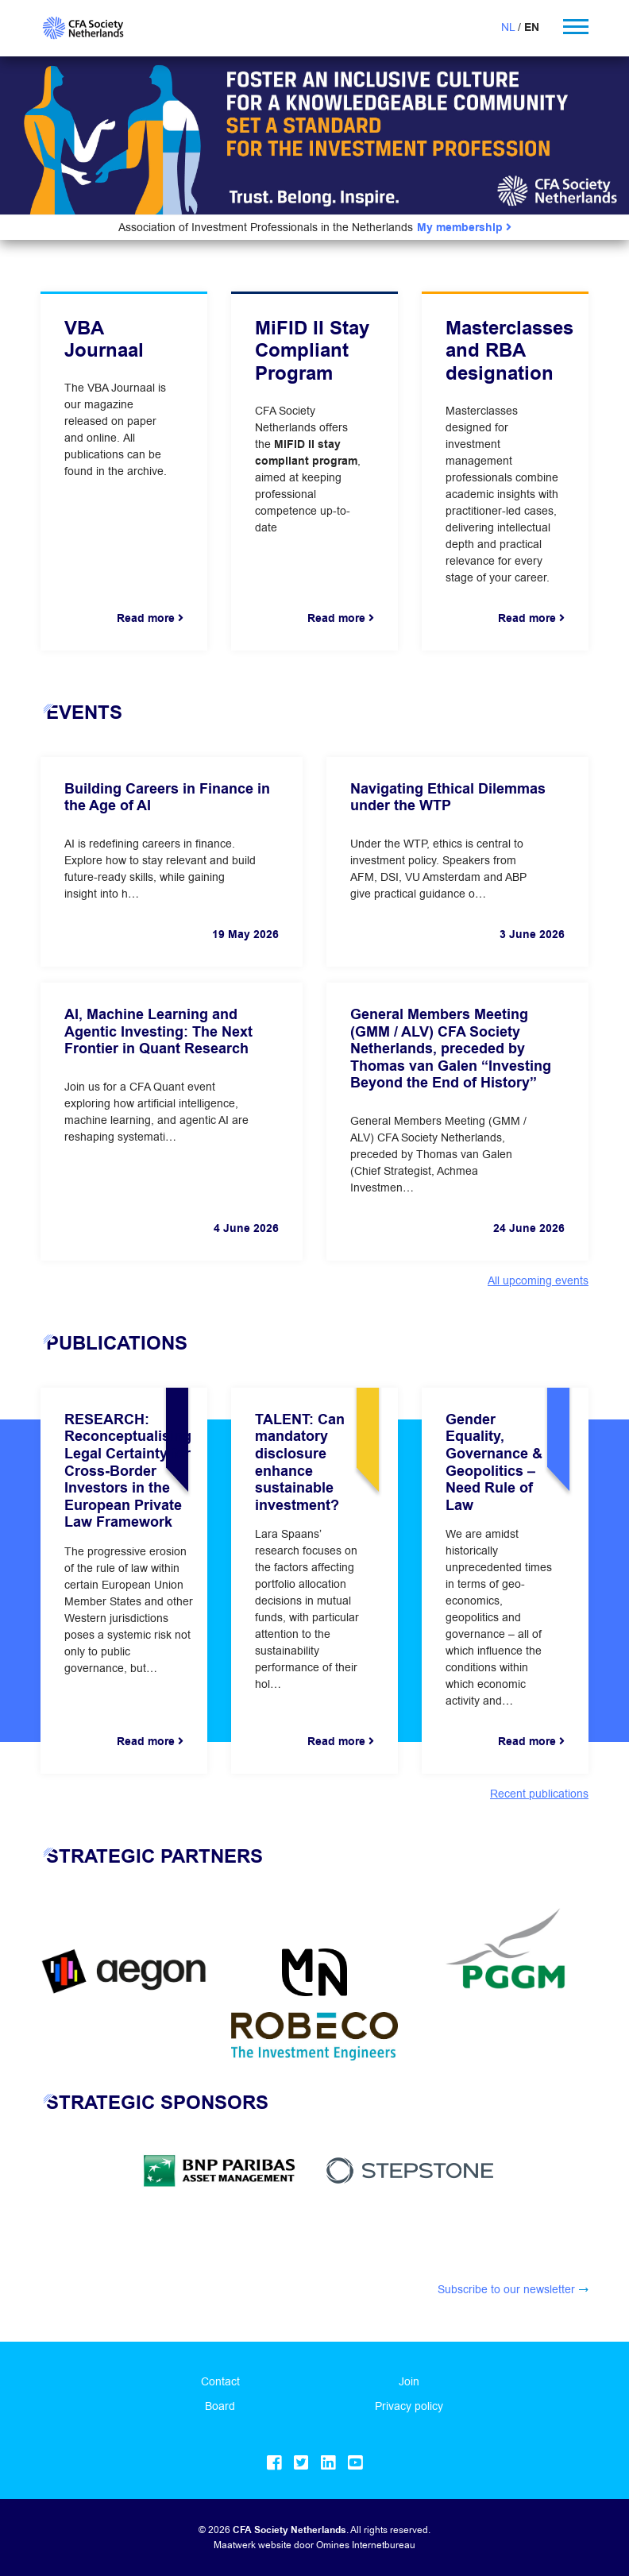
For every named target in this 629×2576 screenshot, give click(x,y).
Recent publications (539, 1794)
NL (508, 27)
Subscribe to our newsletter (506, 2289)
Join (409, 2381)
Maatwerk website (252, 2544)
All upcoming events (538, 1280)
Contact (220, 2381)
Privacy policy (409, 2406)
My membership (464, 227)
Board (220, 2406)
